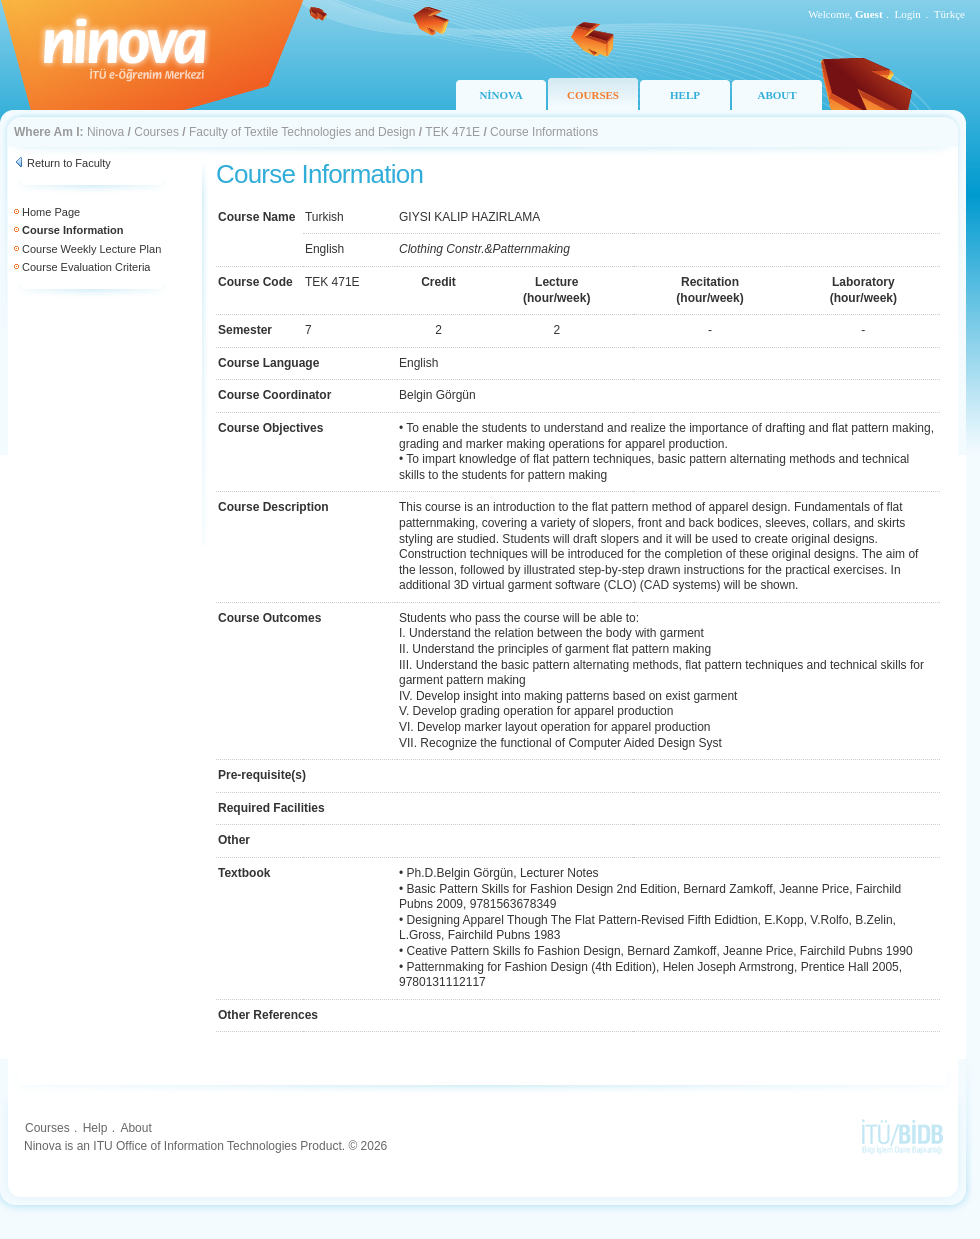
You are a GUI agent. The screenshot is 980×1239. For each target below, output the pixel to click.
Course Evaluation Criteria (86, 267)
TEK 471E (452, 132)
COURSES (593, 95)
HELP (685, 95)
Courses (156, 132)
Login (908, 14)
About (135, 1128)
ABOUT (776, 95)
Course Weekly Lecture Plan (91, 249)
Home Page (51, 212)
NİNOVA (500, 95)
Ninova (105, 132)
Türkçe (949, 14)
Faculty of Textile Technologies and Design (302, 132)
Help (95, 1128)
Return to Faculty (69, 163)
